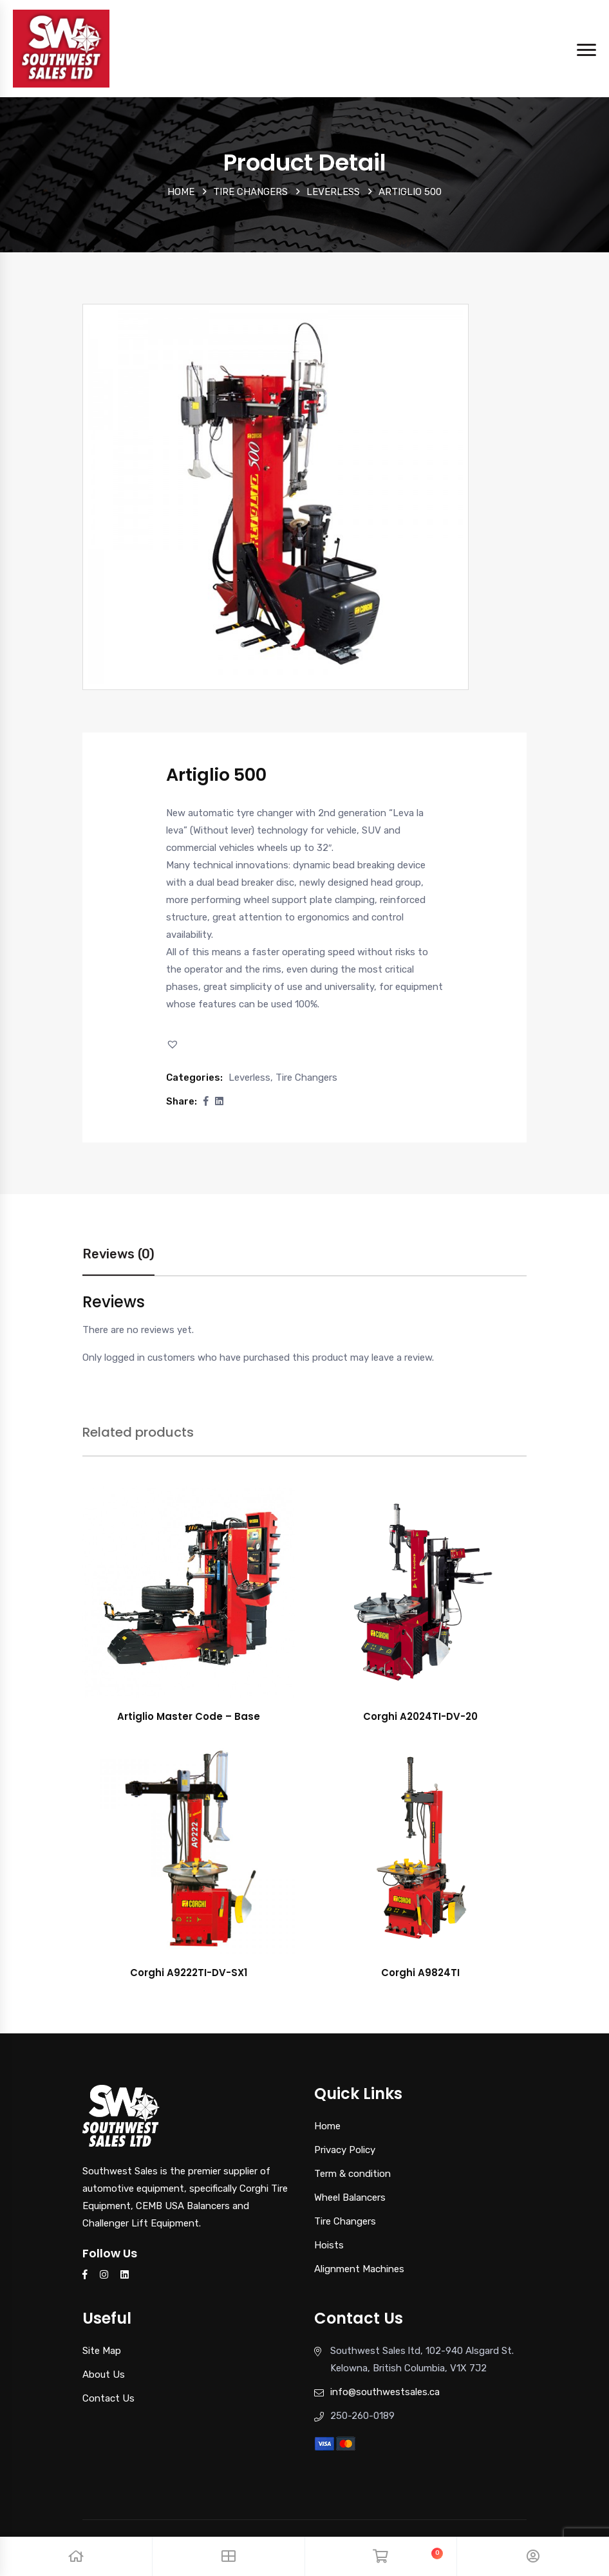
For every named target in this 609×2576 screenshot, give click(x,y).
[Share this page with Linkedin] (219, 1101)
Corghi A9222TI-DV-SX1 (188, 1972)
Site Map (101, 2351)
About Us (103, 2374)
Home (180, 192)
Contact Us (108, 2398)
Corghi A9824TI (420, 1972)
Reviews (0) (118, 1254)
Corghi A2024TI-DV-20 (420, 1716)
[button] (174, 1044)
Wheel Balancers (350, 2197)
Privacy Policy (344, 2150)
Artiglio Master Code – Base (188, 1716)
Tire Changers (250, 192)
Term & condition (352, 2173)
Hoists (329, 2245)
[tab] (118, 1261)
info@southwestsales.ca (385, 2392)
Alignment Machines (359, 2269)
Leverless (333, 192)
